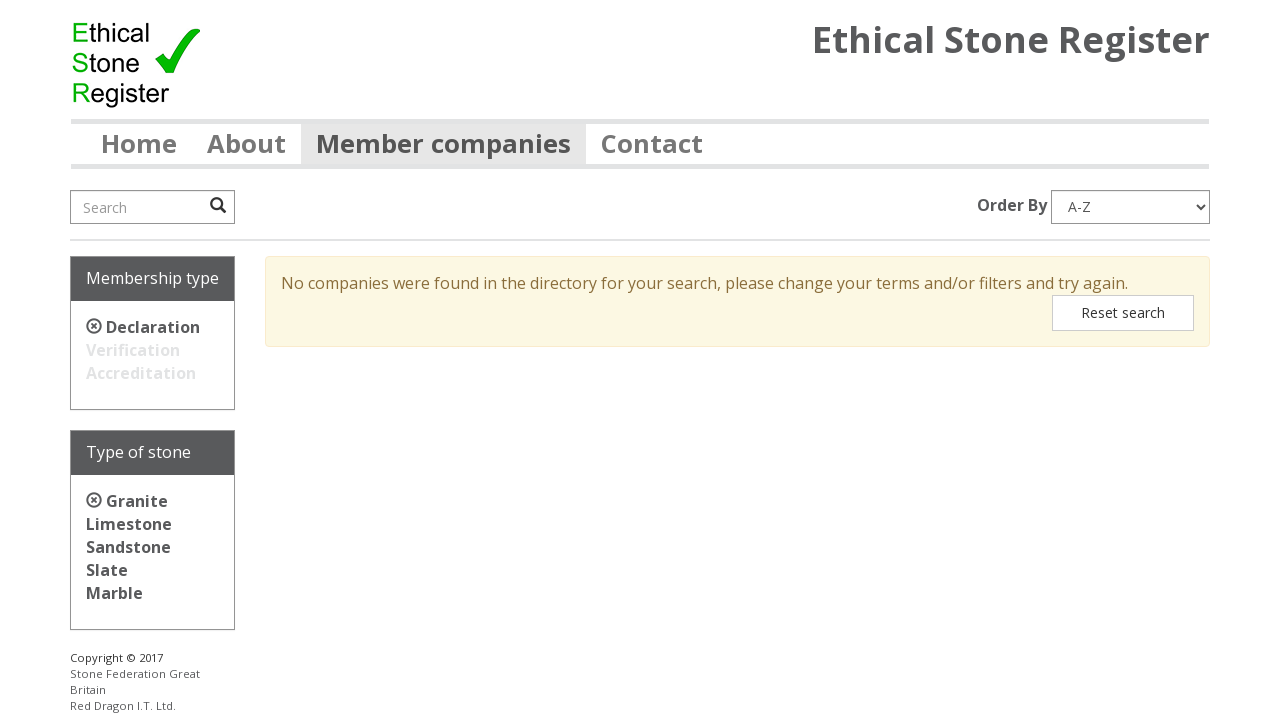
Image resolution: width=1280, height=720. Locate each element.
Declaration (153, 327)
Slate (107, 570)
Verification (133, 350)
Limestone (129, 524)
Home (139, 143)
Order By (1012, 205)
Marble (114, 593)
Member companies (443, 143)
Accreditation (141, 373)
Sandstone (128, 547)
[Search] (152, 207)
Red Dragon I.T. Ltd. (123, 705)
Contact (652, 143)
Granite (137, 501)
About (246, 143)
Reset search (1123, 312)
